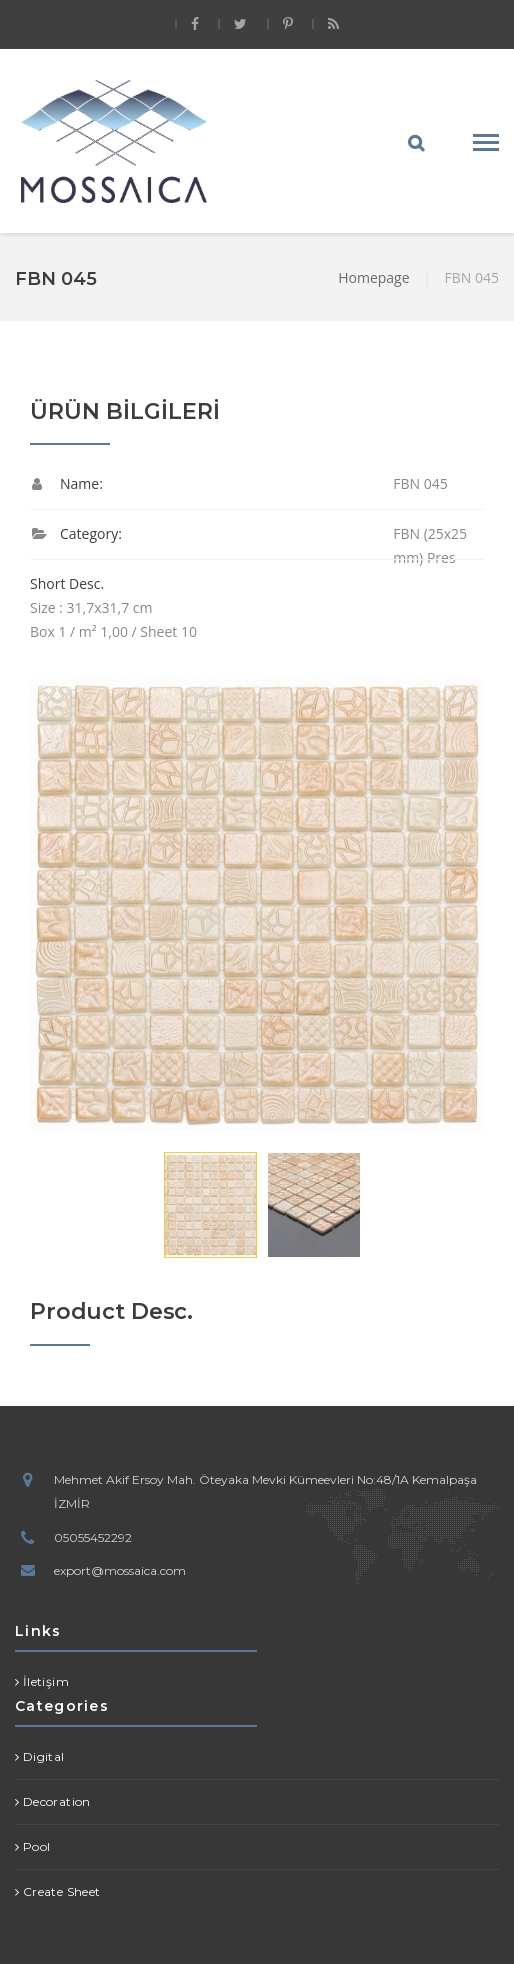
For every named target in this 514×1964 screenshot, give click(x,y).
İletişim (46, 1681)
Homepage (373, 277)
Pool (37, 1846)
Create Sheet (62, 1891)
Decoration (57, 1801)
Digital (44, 1756)
